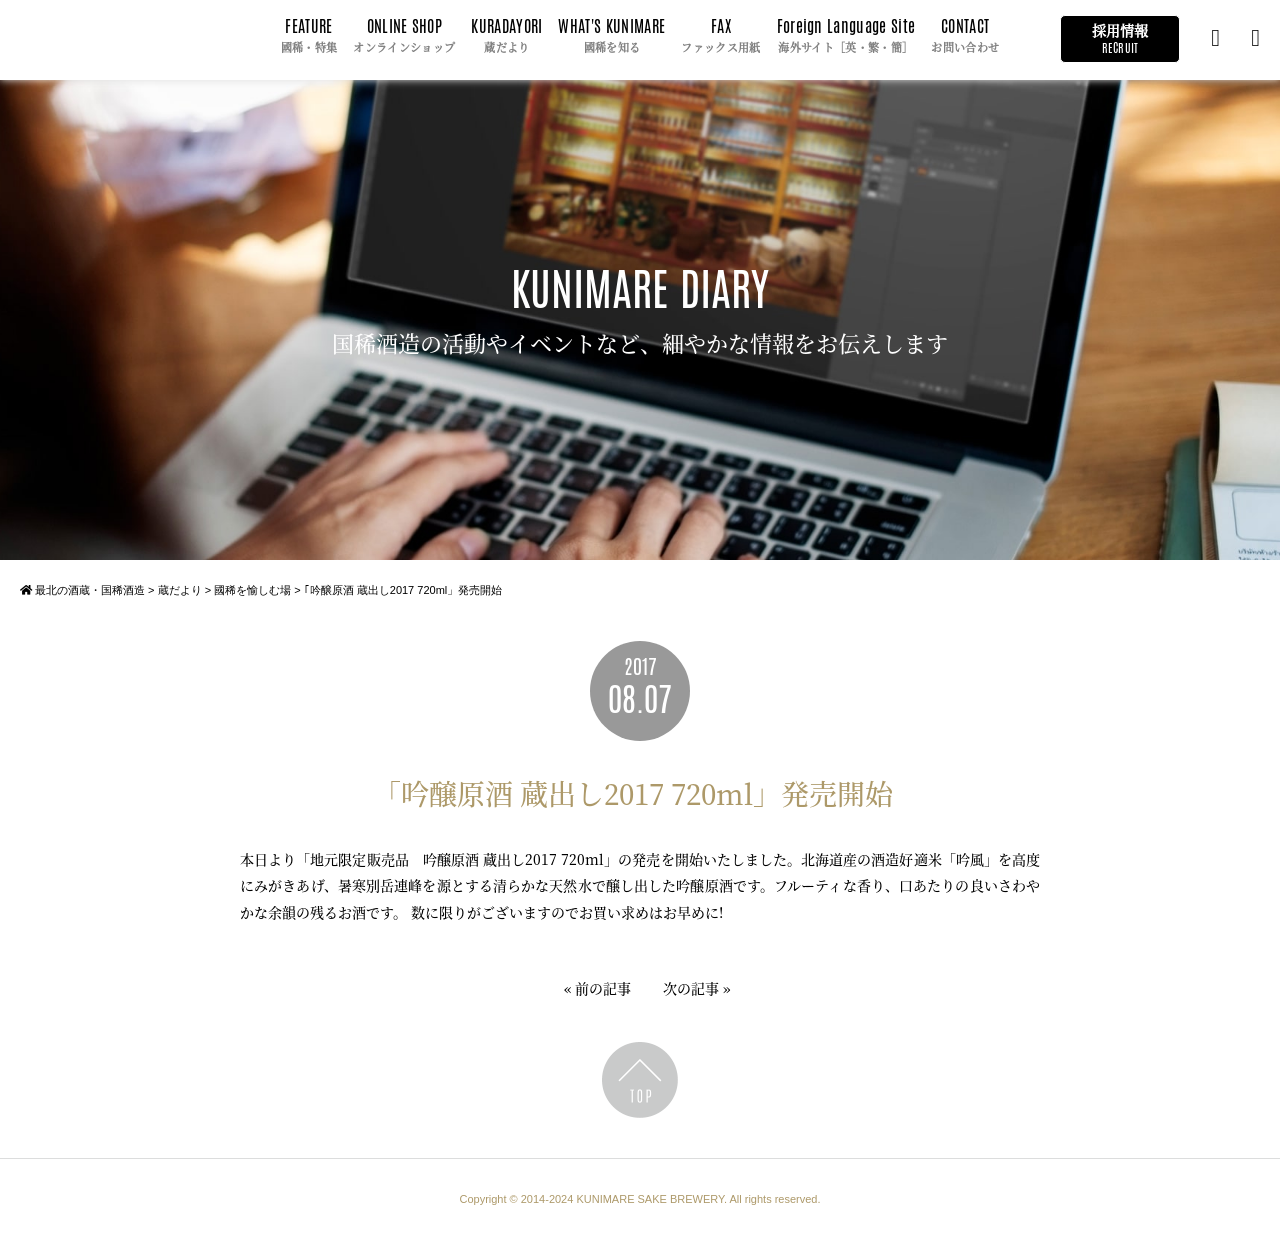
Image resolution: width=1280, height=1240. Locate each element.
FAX (720, 37)
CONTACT (965, 37)
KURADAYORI (506, 37)
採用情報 (1120, 38)
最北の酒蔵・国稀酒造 (82, 590)
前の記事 (603, 988)
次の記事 (691, 988)
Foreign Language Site (846, 37)
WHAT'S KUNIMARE (611, 37)
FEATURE (309, 37)
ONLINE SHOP (404, 37)
